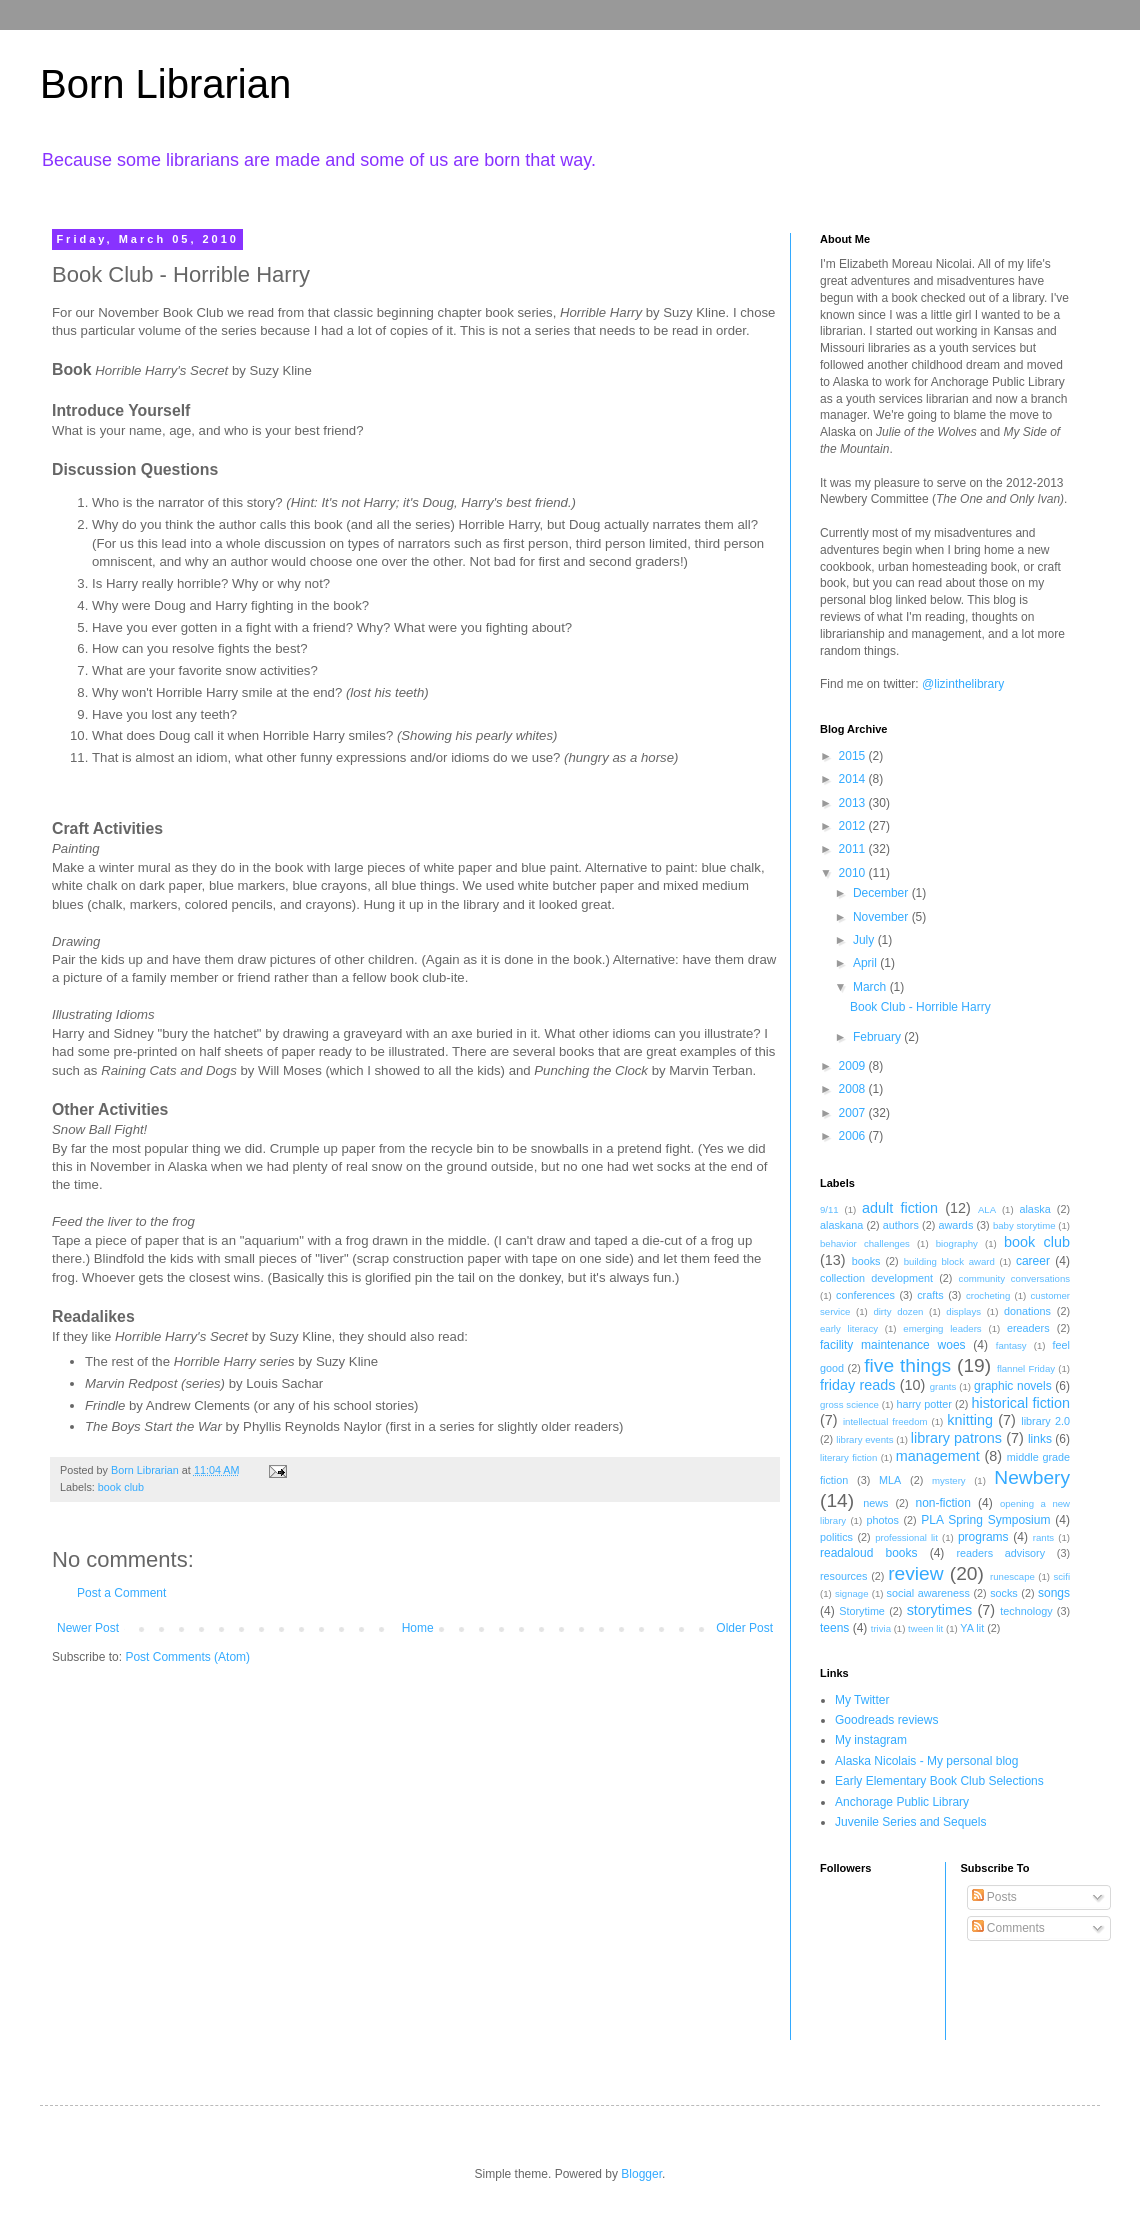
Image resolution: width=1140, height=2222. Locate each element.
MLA (890, 1480)
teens (834, 1628)
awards (955, 1225)
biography (957, 1243)
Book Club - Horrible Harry (920, 1007)
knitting (970, 1420)
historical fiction (1020, 1403)
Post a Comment (121, 1593)
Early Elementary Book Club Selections (939, 1781)
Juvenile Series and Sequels (910, 1822)
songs (1054, 1593)
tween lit (925, 1628)
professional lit (906, 1537)
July (865, 940)
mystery (949, 1480)
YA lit (972, 1628)
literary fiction (848, 1457)
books (866, 1261)
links (1040, 1439)
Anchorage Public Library (902, 1802)
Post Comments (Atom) (187, 1657)
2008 (854, 1089)
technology (1026, 1611)
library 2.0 (1045, 1421)
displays (963, 1311)
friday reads (857, 1385)
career (1033, 1261)
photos (882, 1520)
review (915, 1573)
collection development (876, 1278)
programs (983, 1537)
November (882, 917)
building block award (949, 1261)
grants (943, 1386)
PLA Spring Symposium (985, 1520)
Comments (1008, 1928)
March (871, 987)
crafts (930, 1295)
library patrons (956, 1438)
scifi (1061, 1576)
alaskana (841, 1225)
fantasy (1011, 1345)
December (882, 893)
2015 (854, 756)
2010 (854, 873)
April (866, 963)
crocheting (988, 1295)
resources (843, 1576)
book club (121, 1487)
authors (901, 1225)
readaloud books (869, 1553)
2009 (854, 1066)
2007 (854, 1113)
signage (852, 1593)
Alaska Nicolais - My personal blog (926, 1761)
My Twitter (862, 1700)
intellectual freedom (885, 1421)
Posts (994, 1897)
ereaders (1028, 1328)
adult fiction (900, 1208)
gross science (849, 1404)
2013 (854, 803)
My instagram (871, 1740)
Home (418, 1628)
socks (1004, 1593)
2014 (854, 779)
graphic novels (1013, 1386)
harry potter (923, 1404)
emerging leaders (942, 1328)
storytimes (940, 1610)
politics (836, 1537)
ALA (987, 1209)
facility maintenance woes (893, 1345)
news (875, 1503)
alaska (1034, 1209)
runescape (1012, 1576)
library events (864, 1439)
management (938, 1456)
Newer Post (88, 1628)
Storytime (862, 1611)
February (878, 1037)
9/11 (829, 1209)
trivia (881, 1628)
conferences (865, 1295)
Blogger (641, 2174)
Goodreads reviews (886, 1720)
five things (907, 1365)
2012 (854, 826)
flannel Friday (1026, 1368)
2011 (854, 849)
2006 (854, 1136)
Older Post (744, 1628)
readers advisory (1000, 1553)
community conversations (1014, 1278)
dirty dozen (898, 1311)
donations (1027, 1311)
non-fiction (942, 1503)
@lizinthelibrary (963, 684)
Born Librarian (165, 84)
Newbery (1032, 1477)
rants (1043, 1537)
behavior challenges (865, 1243)
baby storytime (1024, 1225)
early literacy (849, 1328)
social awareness (928, 1593)
